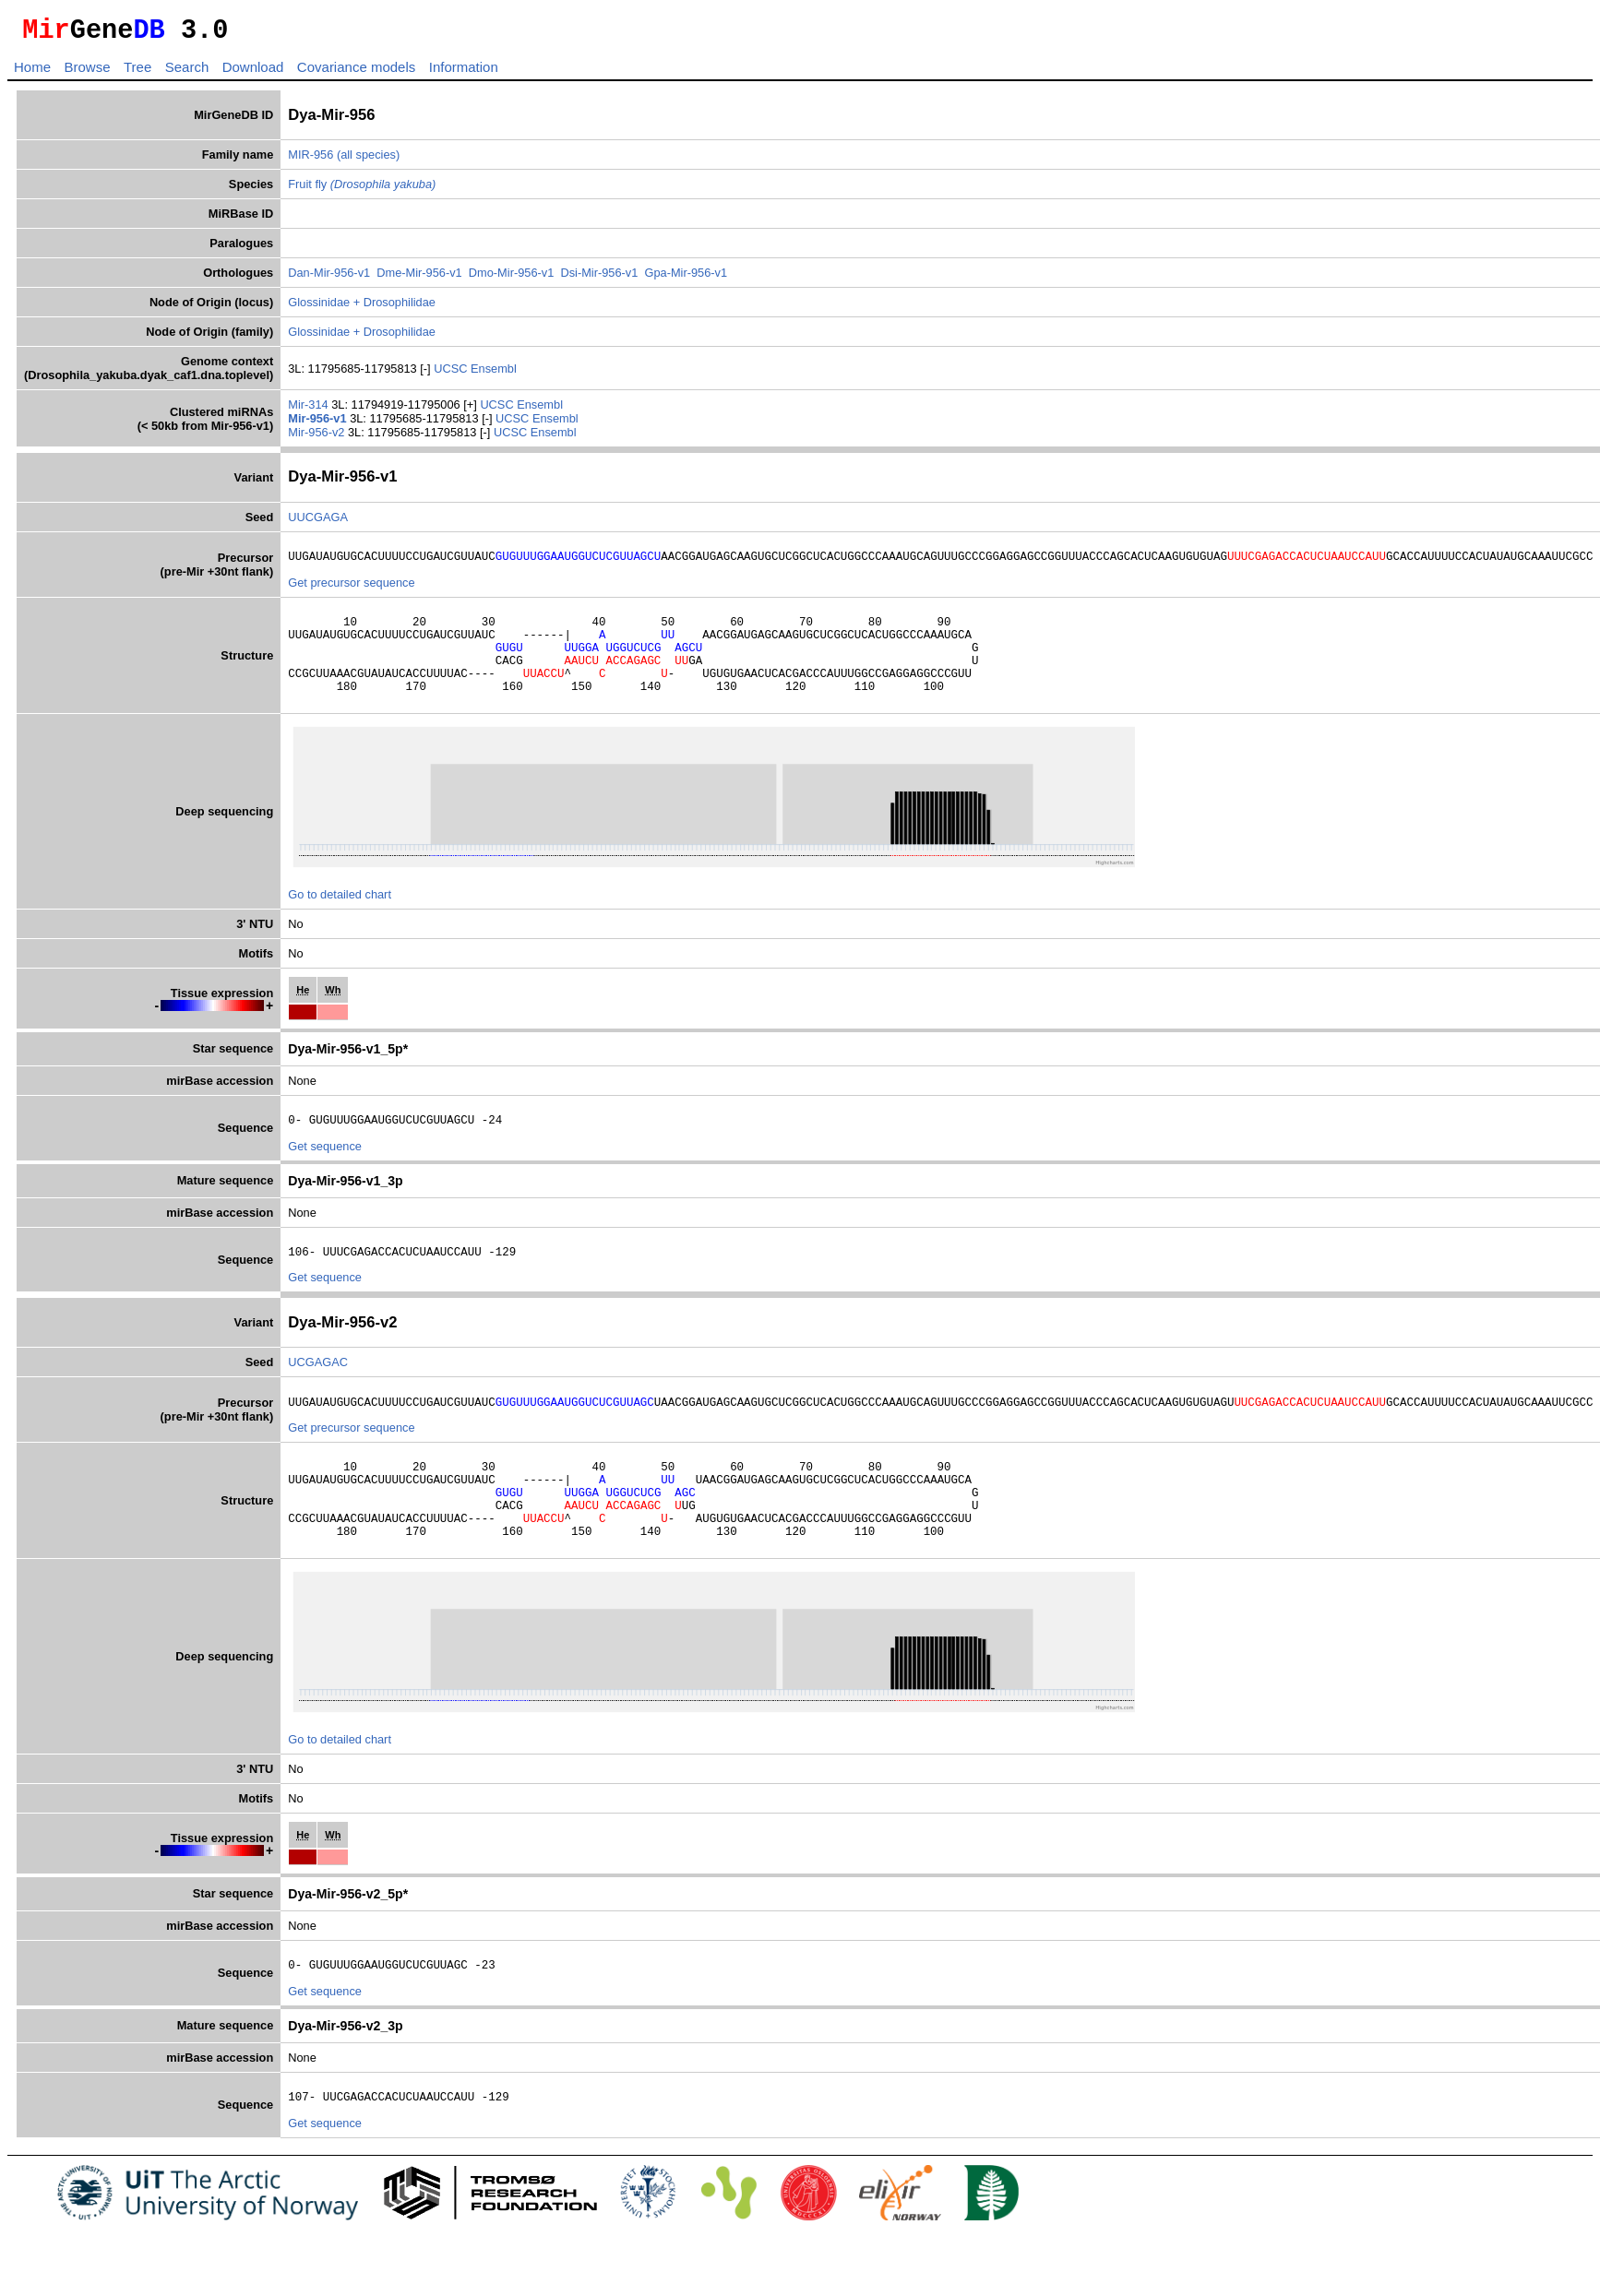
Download (253, 72)
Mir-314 (309, 410)
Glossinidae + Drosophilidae (362, 308)
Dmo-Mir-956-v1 (511, 278)
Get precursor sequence (351, 591)
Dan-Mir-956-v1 (329, 278)
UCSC (452, 374)
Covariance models (356, 72)
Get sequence (325, 1174)
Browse (87, 72)
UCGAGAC (318, 1392)
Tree (137, 72)
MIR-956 (310, 160)
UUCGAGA (318, 522)
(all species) (368, 160)
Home (32, 72)
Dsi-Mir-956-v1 (599, 278)
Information (463, 72)
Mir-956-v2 (318, 438)
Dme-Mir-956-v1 (418, 278)
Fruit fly (362, 189)
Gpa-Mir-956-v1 (685, 278)
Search (187, 72)
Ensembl (494, 374)
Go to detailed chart (339, 919)
